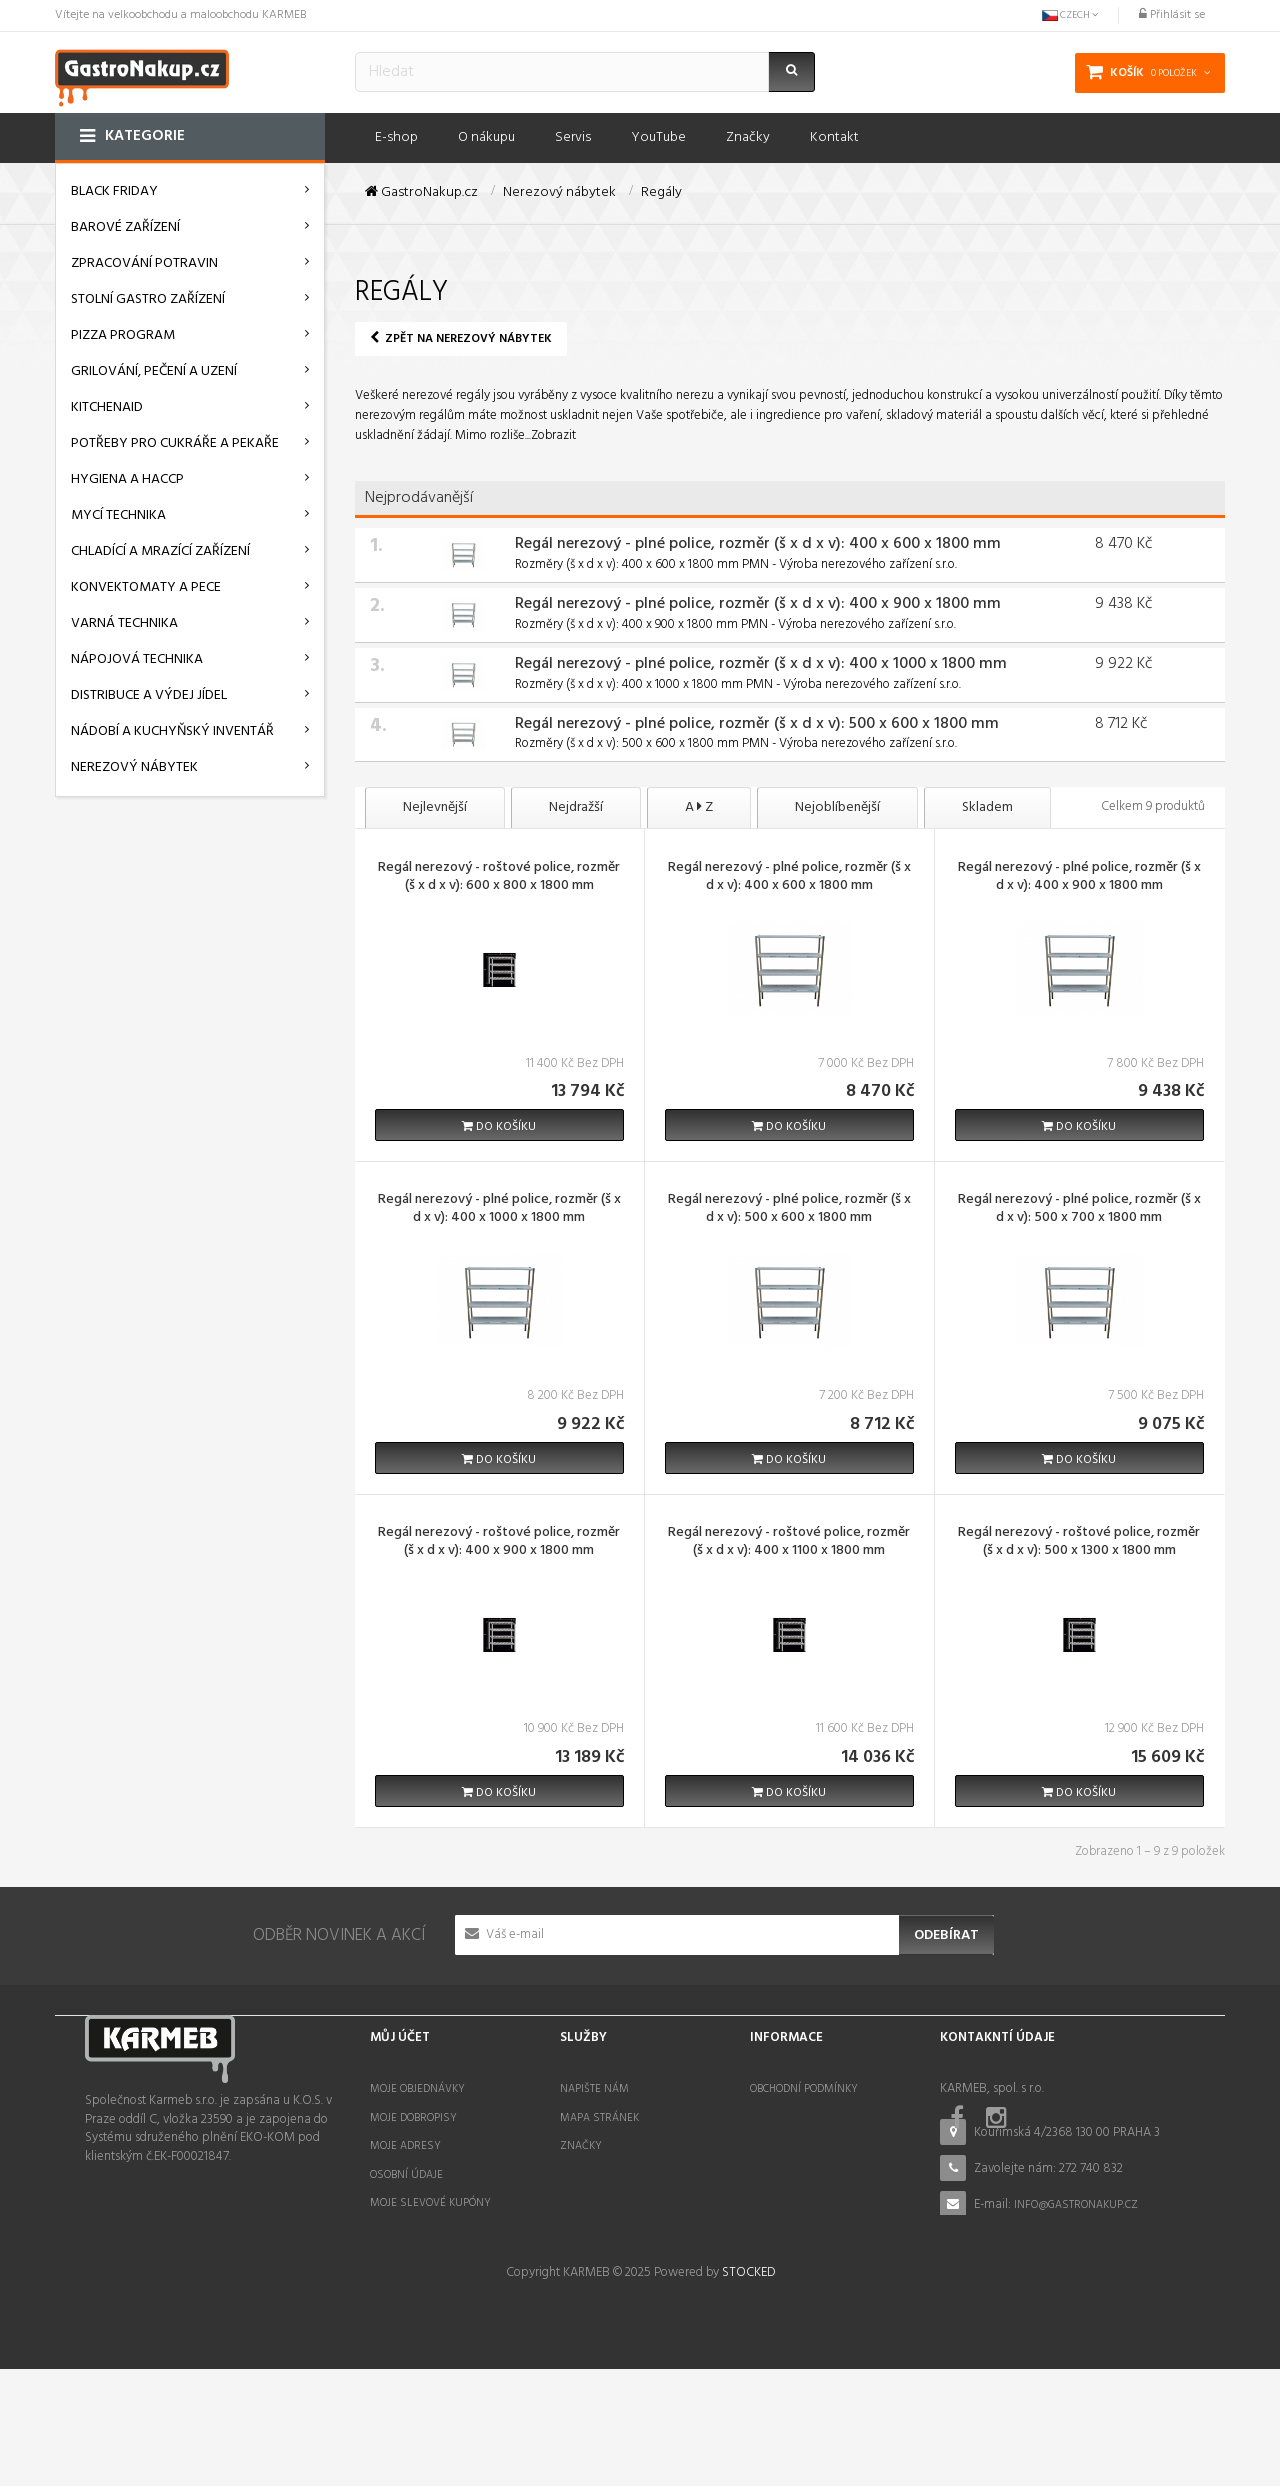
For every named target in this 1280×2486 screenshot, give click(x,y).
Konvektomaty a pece (146, 587)
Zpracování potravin (144, 263)
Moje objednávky (417, 2089)
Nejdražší (576, 807)
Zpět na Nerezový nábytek (461, 339)
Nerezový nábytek (134, 767)
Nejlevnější (435, 807)
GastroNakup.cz (421, 193)
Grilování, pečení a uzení (154, 371)
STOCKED (748, 2389)
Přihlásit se (1172, 15)
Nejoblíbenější (837, 807)
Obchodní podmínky (804, 2089)
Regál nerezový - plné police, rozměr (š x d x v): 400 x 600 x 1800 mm (758, 544)
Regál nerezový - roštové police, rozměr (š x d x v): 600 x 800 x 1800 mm (499, 878)
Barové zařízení (125, 227)
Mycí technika (118, 515)
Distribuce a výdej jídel (149, 695)
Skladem (987, 807)
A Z (699, 807)
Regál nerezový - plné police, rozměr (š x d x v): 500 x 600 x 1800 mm (757, 724)
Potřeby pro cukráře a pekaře (175, 443)
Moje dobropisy (413, 2118)
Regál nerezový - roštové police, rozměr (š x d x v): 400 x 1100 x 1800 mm (789, 1543)
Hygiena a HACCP (127, 479)
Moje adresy (405, 2146)
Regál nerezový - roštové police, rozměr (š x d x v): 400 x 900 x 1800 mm (499, 1543)
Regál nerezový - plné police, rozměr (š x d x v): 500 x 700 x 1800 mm (1079, 1210)
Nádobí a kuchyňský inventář (172, 731)
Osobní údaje (406, 2175)
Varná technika (124, 623)
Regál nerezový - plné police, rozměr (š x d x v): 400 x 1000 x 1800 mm (761, 664)
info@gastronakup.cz (1076, 2205)
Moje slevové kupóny (430, 2203)
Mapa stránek (599, 2118)
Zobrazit (553, 435)
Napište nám (594, 2089)
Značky (581, 2146)
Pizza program (123, 335)
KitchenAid (107, 407)
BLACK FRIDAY (114, 191)
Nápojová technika (137, 659)
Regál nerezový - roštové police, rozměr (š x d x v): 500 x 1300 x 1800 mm (1079, 1543)
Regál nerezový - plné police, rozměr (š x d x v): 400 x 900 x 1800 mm (758, 604)
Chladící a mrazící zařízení (160, 551)
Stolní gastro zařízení (148, 299)
